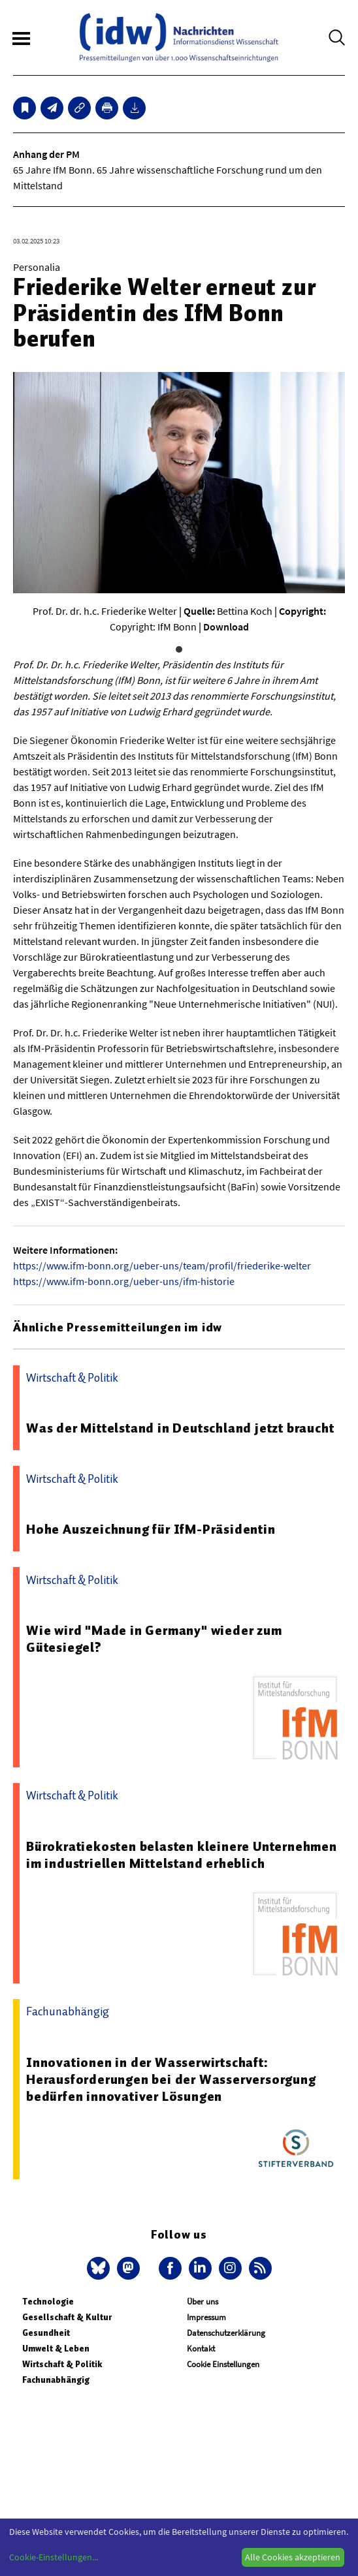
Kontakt (201, 2348)
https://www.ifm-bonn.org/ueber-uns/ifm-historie (124, 1281)
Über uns (202, 2301)
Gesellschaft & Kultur (67, 2317)
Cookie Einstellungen (223, 2364)
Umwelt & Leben (56, 2348)
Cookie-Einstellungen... (53, 2557)
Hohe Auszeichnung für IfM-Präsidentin (151, 1529)
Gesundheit (46, 2333)
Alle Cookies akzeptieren (292, 2557)
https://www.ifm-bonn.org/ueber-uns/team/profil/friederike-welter (162, 1265)
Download (226, 626)
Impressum (206, 2317)
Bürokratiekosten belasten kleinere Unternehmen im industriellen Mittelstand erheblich (181, 1855)
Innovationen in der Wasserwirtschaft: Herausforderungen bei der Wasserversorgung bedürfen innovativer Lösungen (171, 2079)
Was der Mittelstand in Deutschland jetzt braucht (180, 1428)
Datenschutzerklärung (226, 2332)
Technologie (48, 2301)
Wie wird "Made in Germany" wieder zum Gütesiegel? (154, 1639)
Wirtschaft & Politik (62, 2364)
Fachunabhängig (56, 2380)
